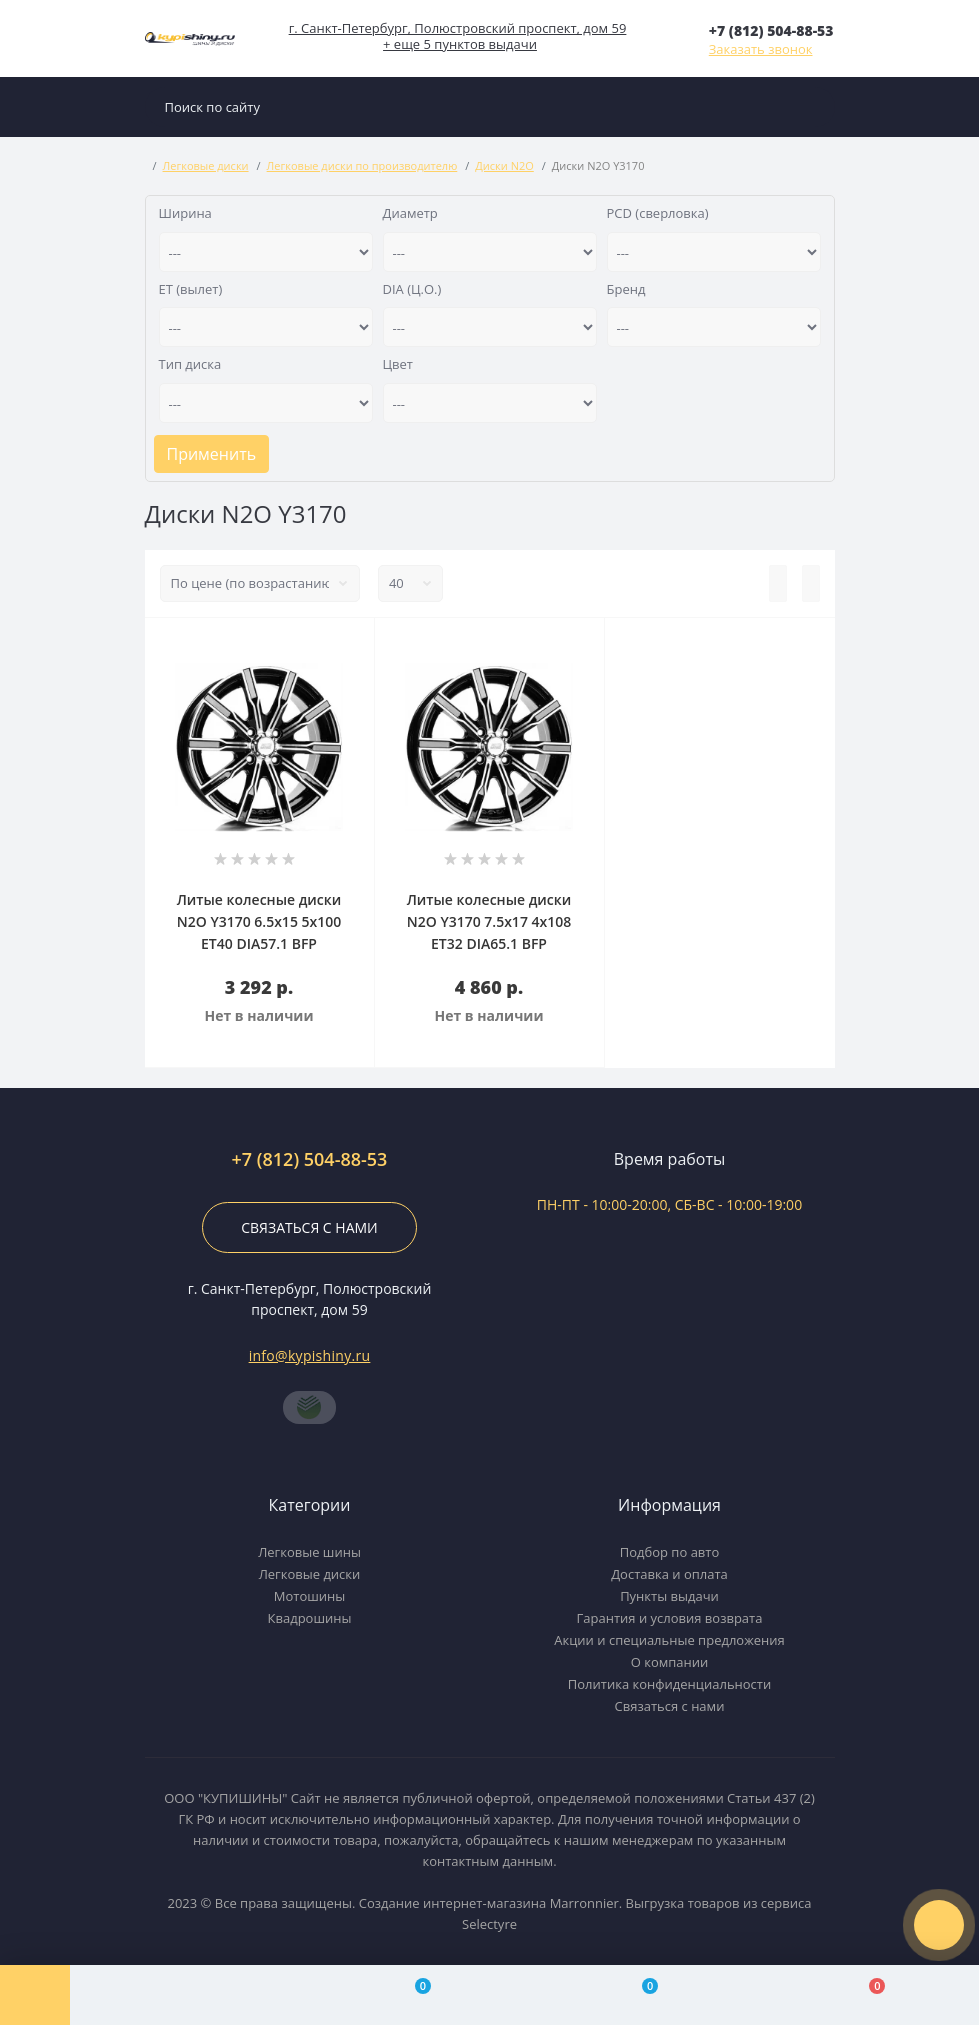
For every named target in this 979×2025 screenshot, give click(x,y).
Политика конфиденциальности (669, 1684)
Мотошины (310, 1596)
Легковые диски (206, 165)
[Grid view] (811, 584)
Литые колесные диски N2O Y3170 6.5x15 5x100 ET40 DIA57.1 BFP (259, 921)
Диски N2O (504, 165)
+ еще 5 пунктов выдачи (460, 44)
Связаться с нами (309, 1227)
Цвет (398, 364)
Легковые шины (309, 1552)
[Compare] (410, 1995)
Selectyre (489, 1924)
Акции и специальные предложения (669, 1640)
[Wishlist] (638, 1995)
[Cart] (865, 1995)
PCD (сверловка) (658, 213)
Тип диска (190, 364)
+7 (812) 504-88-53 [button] (310, 1159)
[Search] (815, 107)
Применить (212, 454)
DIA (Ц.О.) (412, 289)
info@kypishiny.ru (310, 1355)
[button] (771, 30)
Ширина (185, 213)
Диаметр (410, 213)
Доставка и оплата (669, 1574)
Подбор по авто (670, 1552)
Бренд (626, 289)
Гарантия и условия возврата (670, 1618)
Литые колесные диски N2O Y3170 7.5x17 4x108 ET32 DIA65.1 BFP (489, 921)
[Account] (183, 1995)
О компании (670, 1662)
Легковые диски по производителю (362, 165)
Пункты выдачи (669, 1596)
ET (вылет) (191, 289)
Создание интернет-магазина (452, 1903)
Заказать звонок (761, 49)
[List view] (778, 584)
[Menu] (35, 1995)
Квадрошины (310, 1618)
